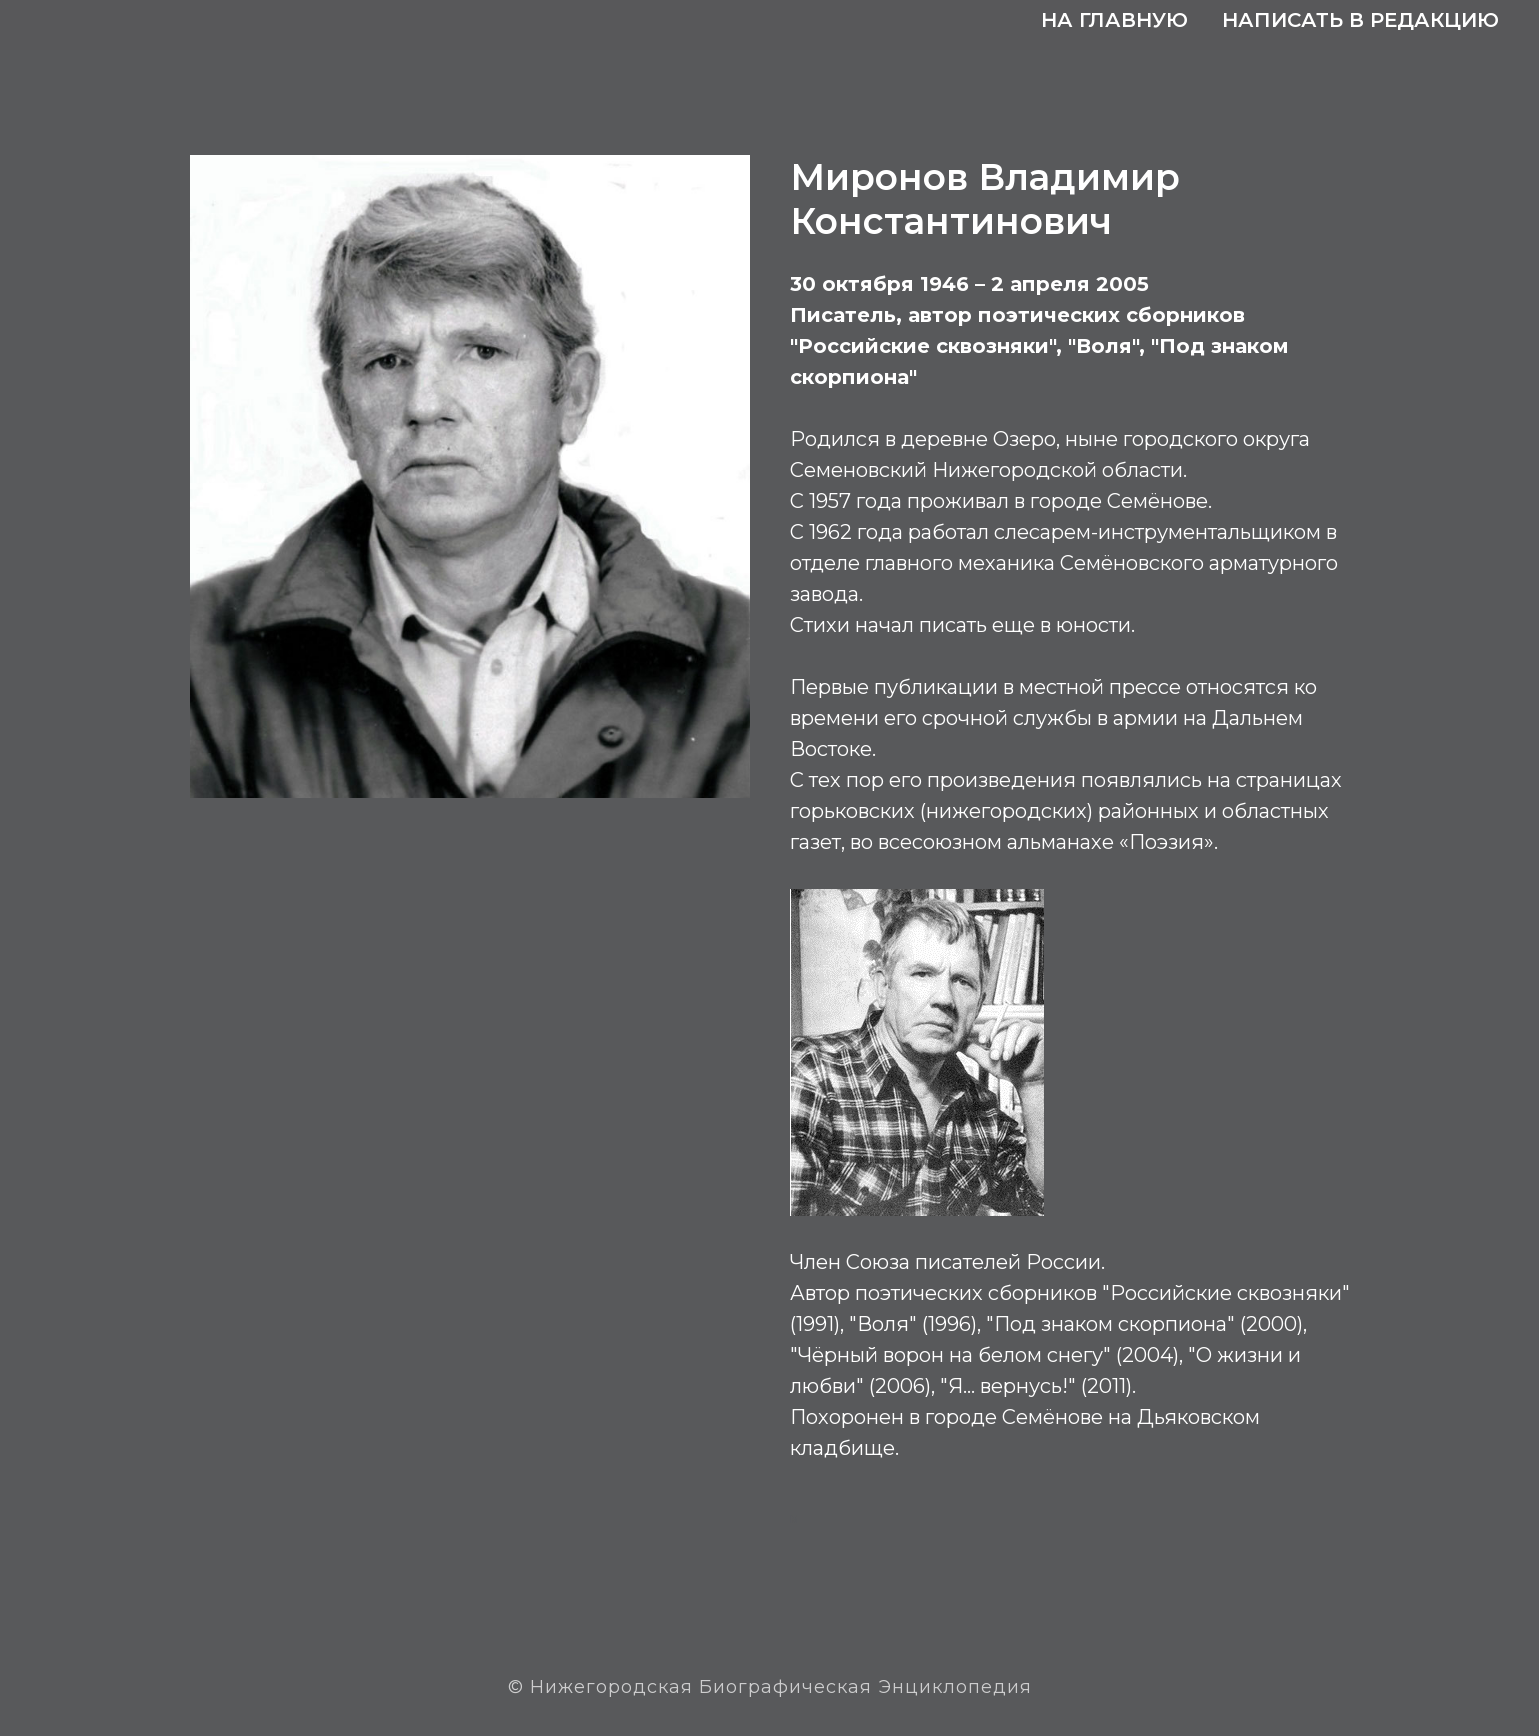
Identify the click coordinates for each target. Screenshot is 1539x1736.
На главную (1114, 20)
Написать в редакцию (1360, 20)
